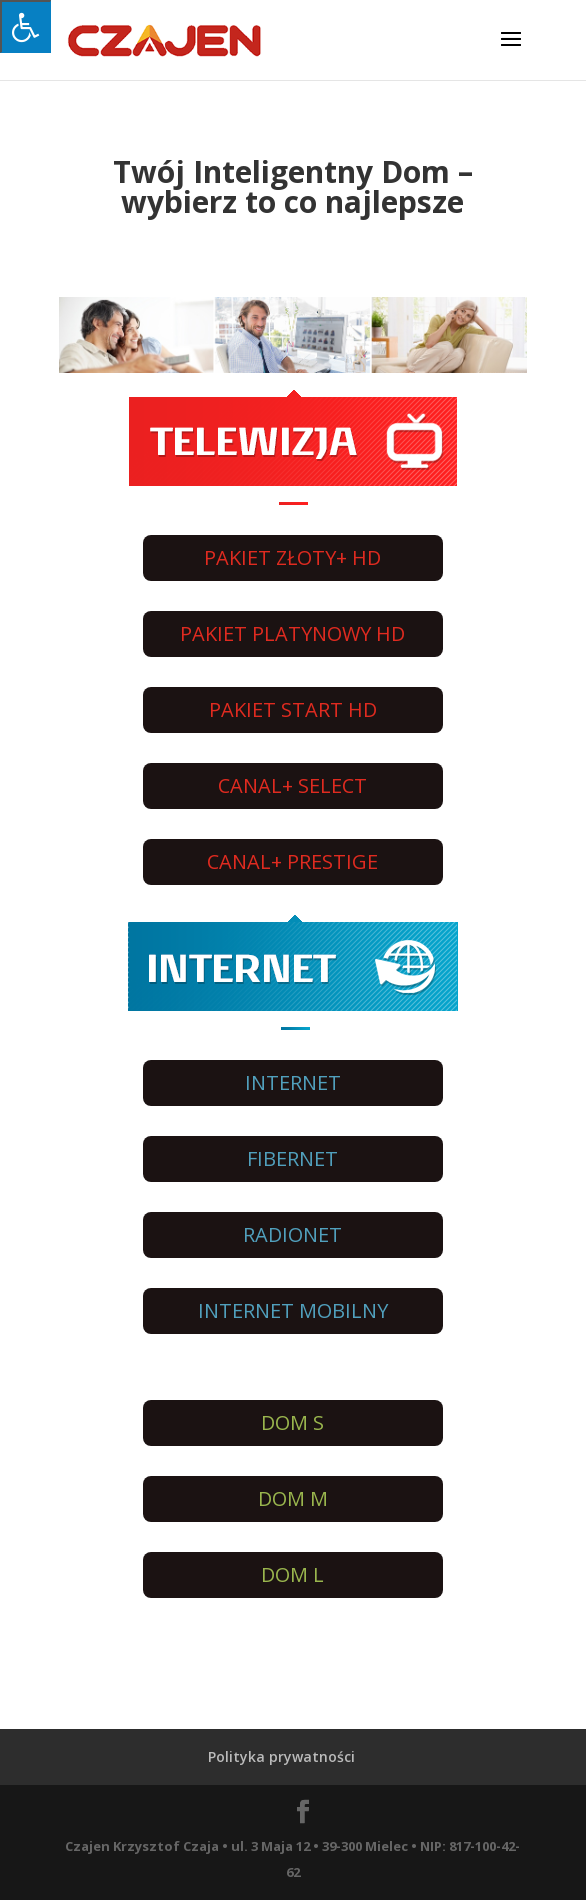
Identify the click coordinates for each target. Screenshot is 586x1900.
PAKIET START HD (293, 709)
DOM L (292, 1574)
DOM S (292, 1422)
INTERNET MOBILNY (293, 1310)
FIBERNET (292, 1158)
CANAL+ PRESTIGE (292, 861)
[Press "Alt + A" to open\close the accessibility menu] (25, 26)
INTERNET (293, 1082)
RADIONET (292, 1234)
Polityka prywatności (281, 1756)
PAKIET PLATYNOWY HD (292, 633)
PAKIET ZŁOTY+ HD (292, 557)
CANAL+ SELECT (292, 785)
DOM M (293, 1498)
